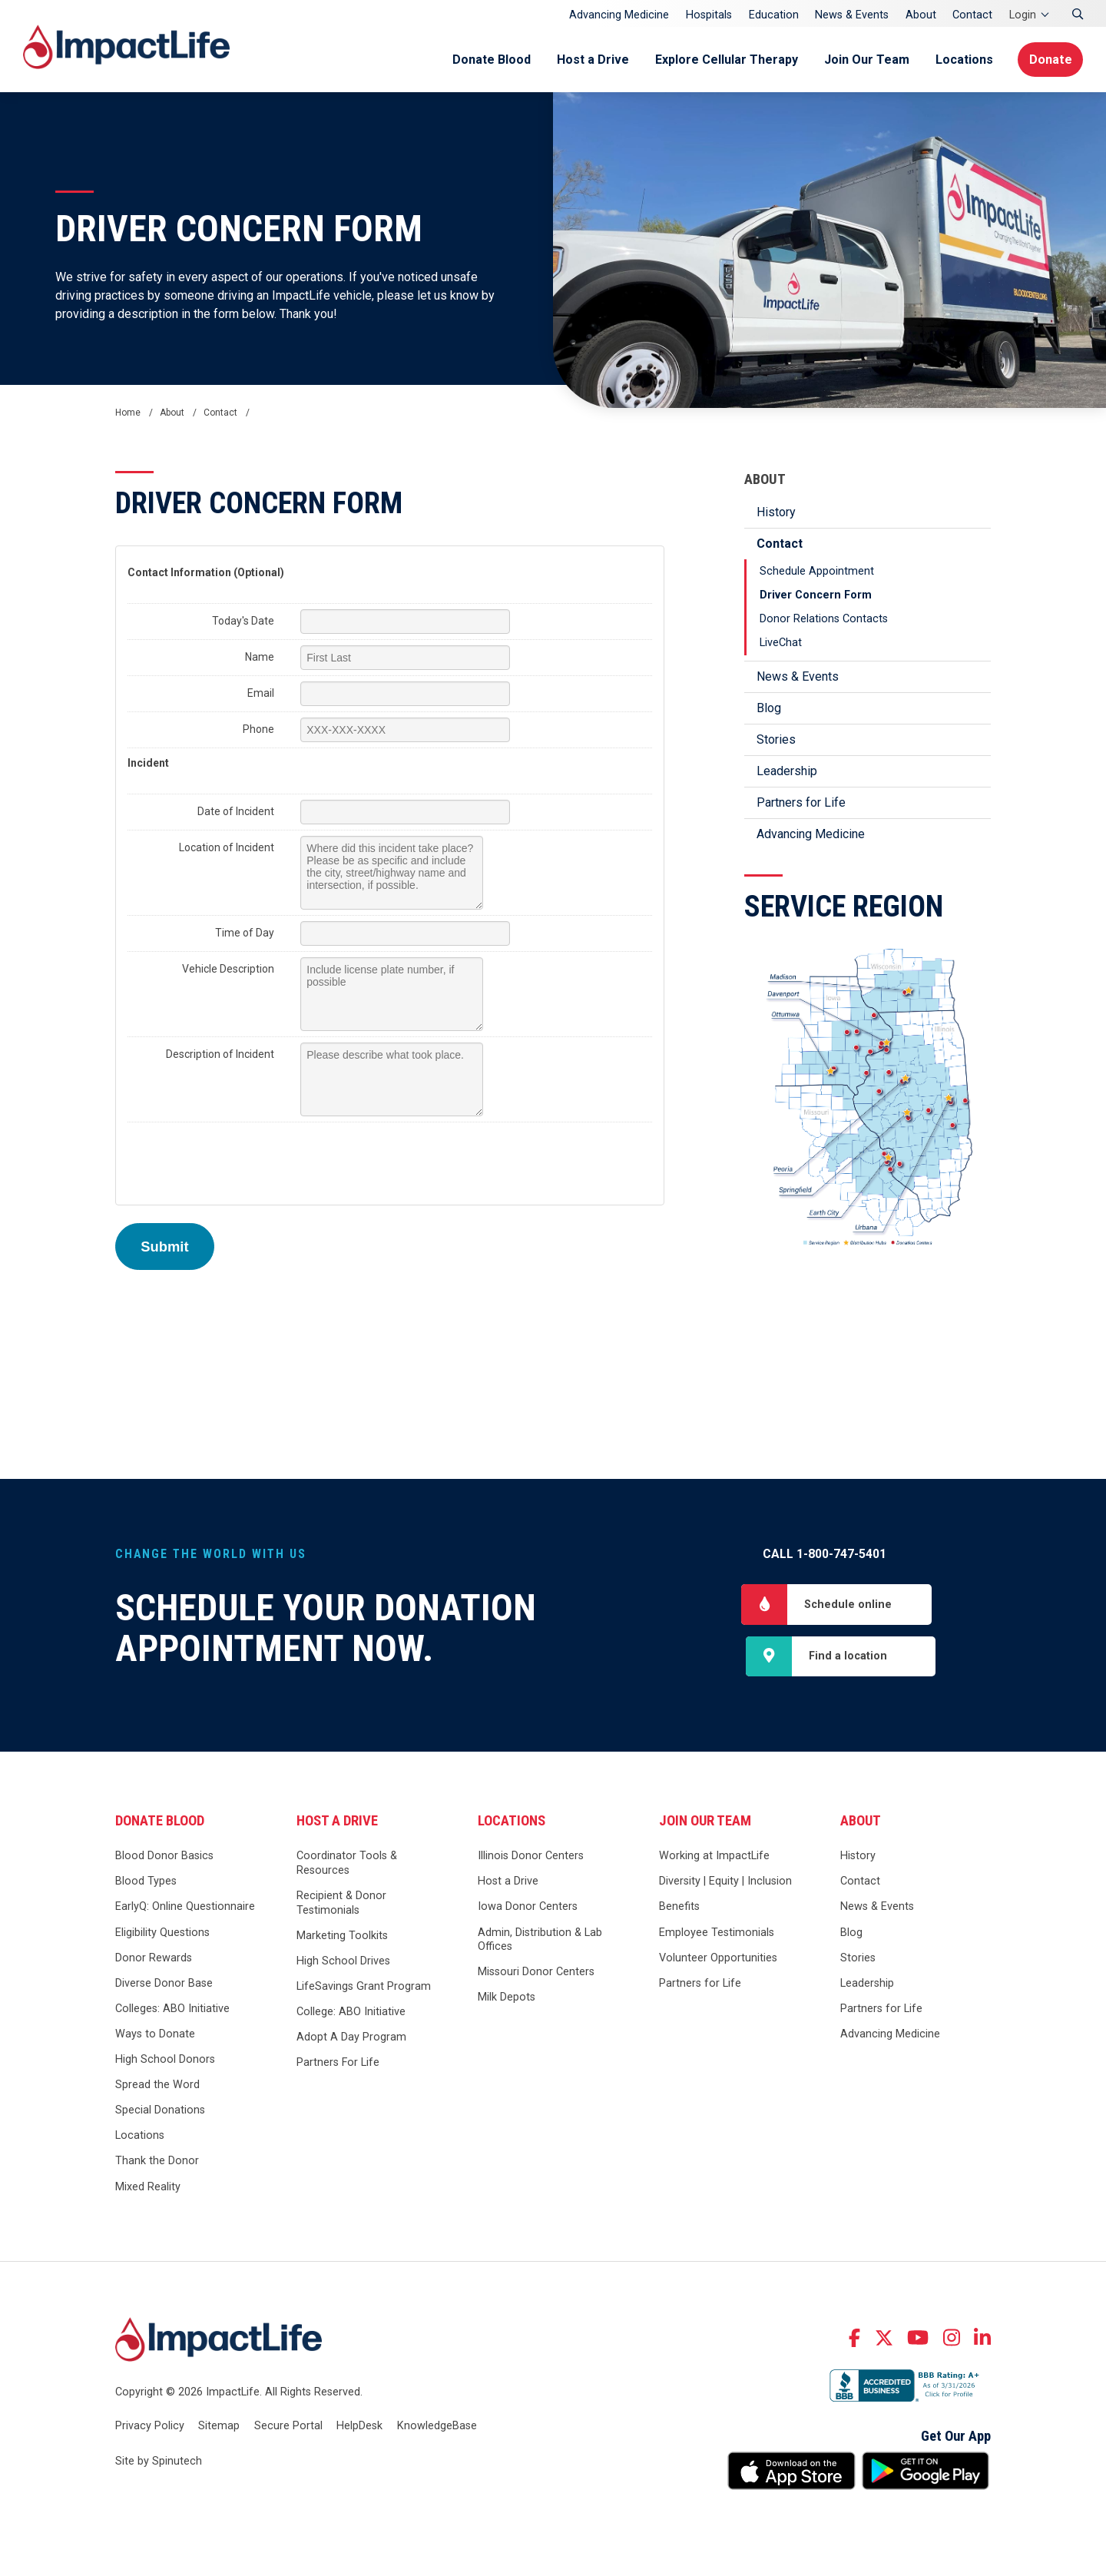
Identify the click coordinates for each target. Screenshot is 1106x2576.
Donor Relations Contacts (824, 618)
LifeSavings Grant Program (363, 1987)
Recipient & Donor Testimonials (341, 1904)
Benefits (679, 1908)
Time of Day (244, 933)
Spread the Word (157, 2086)
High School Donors (165, 2060)
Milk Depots (506, 1998)
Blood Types (146, 1882)
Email (260, 693)
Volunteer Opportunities (718, 1958)
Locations (961, 59)
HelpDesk (359, 2427)
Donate (1049, 59)
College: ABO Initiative (351, 2013)
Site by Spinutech (158, 2462)
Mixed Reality (147, 2187)
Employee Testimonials (716, 1933)
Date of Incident (235, 811)
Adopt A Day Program (351, 2038)
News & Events (852, 15)
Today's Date (243, 621)
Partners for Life (801, 802)
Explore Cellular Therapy (723, 59)
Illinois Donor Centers (531, 1857)
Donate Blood (488, 59)
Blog (769, 708)
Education (774, 15)
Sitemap (219, 2427)
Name (259, 657)
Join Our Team (863, 59)
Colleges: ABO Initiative (172, 2010)
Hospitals (709, 15)
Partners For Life (337, 2063)
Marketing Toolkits (342, 1937)
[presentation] (244, 1158)
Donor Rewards (153, 1958)
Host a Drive (590, 59)
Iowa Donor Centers (528, 1908)
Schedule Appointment (817, 571)
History (776, 512)
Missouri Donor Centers (536, 1973)
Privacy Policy (149, 2427)
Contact (972, 15)
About (921, 15)
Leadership (787, 771)
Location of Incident (226, 847)
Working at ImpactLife (714, 1857)
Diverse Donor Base (164, 1984)
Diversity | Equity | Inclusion (725, 1882)
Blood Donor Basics (164, 1857)
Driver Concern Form (816, 595)
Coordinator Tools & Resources (346, 1864)
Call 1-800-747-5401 (824, 1554)
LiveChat (781, 642)
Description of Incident (220, 1054)
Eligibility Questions (162, 1933)
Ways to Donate (155, 2035)
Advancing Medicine (619, 15)
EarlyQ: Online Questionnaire (185, 1908)
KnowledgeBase (437, 2427)
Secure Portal (288, 2427)
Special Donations (160, 2111)
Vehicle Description (228, 969)
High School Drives (343, 1962)
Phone (258, 729)
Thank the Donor (157, 2162)
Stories (776, 739)
